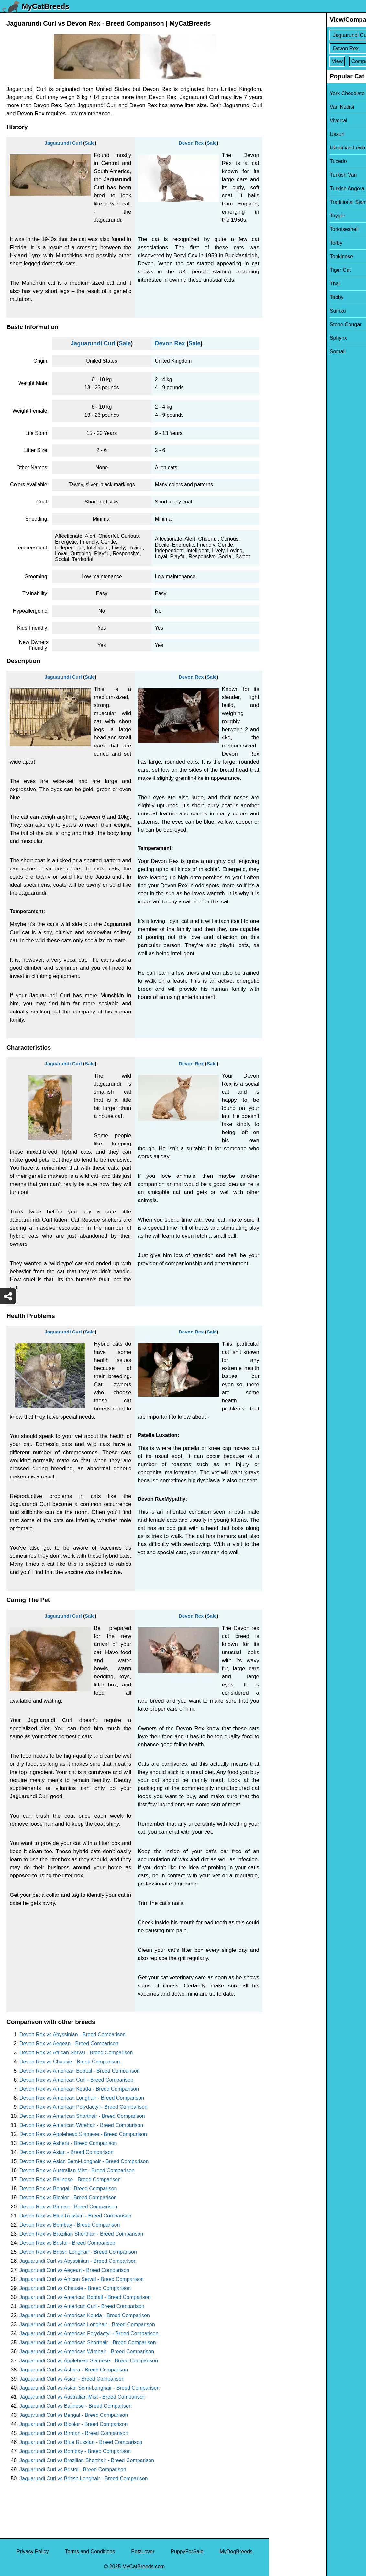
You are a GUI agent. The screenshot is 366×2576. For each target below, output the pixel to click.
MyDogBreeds (236, 2551)
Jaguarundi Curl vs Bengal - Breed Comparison (73, 2415)
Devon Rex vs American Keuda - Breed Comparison (79, 2089)
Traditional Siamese (296, 202)
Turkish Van (286, 175)
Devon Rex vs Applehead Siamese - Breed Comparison (83, 2134)
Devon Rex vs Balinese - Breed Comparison (70, 2179)
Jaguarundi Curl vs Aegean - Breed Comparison (74, 2270)
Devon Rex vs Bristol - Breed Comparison (67, 2243)
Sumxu (281, 311)
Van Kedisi (285, 107)
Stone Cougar (289, 324)
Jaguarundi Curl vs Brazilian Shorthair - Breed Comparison (86, 2460)
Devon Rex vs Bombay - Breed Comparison (69, 2225)
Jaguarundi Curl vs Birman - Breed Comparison (73, 2433)
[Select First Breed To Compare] (318, 35)
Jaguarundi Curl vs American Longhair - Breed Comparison (87, 2324)
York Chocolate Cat (295, 93)
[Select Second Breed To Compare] (318, 48)
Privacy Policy (33, 2551)
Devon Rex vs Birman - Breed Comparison (68, 2206)
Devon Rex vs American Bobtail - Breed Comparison (79, 2070)
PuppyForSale (187, 2551)
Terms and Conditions (90, 2551)
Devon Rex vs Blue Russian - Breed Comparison (75, 2215)
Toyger (281, 215)
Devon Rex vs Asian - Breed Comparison (66, 2152)
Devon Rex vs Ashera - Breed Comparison (68, 2143)
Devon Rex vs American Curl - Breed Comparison (76, 2080)
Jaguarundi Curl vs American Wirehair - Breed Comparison (86, 2351)
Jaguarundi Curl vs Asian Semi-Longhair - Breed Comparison (89, 2388)
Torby (279, 243)
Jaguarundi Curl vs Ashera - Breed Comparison (73, 2369)
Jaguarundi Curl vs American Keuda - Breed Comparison (84, 2315)
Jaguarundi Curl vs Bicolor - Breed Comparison (73, 2424)
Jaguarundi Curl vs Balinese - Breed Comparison (75, 2406)
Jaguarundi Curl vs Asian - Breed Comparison (72, 2379)
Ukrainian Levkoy (293, 147)
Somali (281, 351)
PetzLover (142, 2551)
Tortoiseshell (287, 229)
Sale (90, 143)
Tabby (280, 297)
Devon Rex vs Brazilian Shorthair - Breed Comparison (81, 2234)
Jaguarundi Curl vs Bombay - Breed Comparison (75, 2451)
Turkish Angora (290, 188)
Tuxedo (281, 161)
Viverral (282, 120)
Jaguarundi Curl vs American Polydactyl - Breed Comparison (89, 2333)
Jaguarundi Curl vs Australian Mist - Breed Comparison (82, 2397)
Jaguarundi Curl (63, 143)
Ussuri (280, 134)
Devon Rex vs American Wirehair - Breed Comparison (81, 2125)
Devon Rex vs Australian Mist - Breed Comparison (77, 2170)
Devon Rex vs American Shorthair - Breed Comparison (82, 2116)
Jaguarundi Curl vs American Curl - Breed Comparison (81, 2306)
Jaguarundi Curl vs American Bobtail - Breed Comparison (85, 2297)
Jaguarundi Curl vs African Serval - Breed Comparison (81, 2279)
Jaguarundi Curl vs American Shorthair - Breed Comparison (87, 2342)
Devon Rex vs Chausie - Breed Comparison (69, 2061)
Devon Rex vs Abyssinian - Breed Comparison (72, 2034)
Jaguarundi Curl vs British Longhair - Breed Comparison (83, 2478)
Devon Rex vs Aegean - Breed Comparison (68, 2043)
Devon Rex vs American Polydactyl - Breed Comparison (83, 2107)
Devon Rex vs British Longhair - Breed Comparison (78, 2252)
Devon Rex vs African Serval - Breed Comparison (76, 2052)
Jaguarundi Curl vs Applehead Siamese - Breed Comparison (88, 2360)
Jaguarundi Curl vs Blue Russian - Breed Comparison (80, 2442)
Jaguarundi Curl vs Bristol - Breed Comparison (72, 2469)
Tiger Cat (283, 270)
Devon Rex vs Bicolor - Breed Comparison (68, 2197)
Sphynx (281, 338)
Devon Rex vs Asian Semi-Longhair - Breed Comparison (84, 2161)
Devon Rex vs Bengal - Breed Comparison (68, 2188)
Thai (278, 283)
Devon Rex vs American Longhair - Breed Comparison (81, 2098)
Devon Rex (191, 143)
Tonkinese (284, 256)
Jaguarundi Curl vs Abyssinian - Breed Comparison (78, 2261)
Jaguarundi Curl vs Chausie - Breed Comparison (75, 2288)
